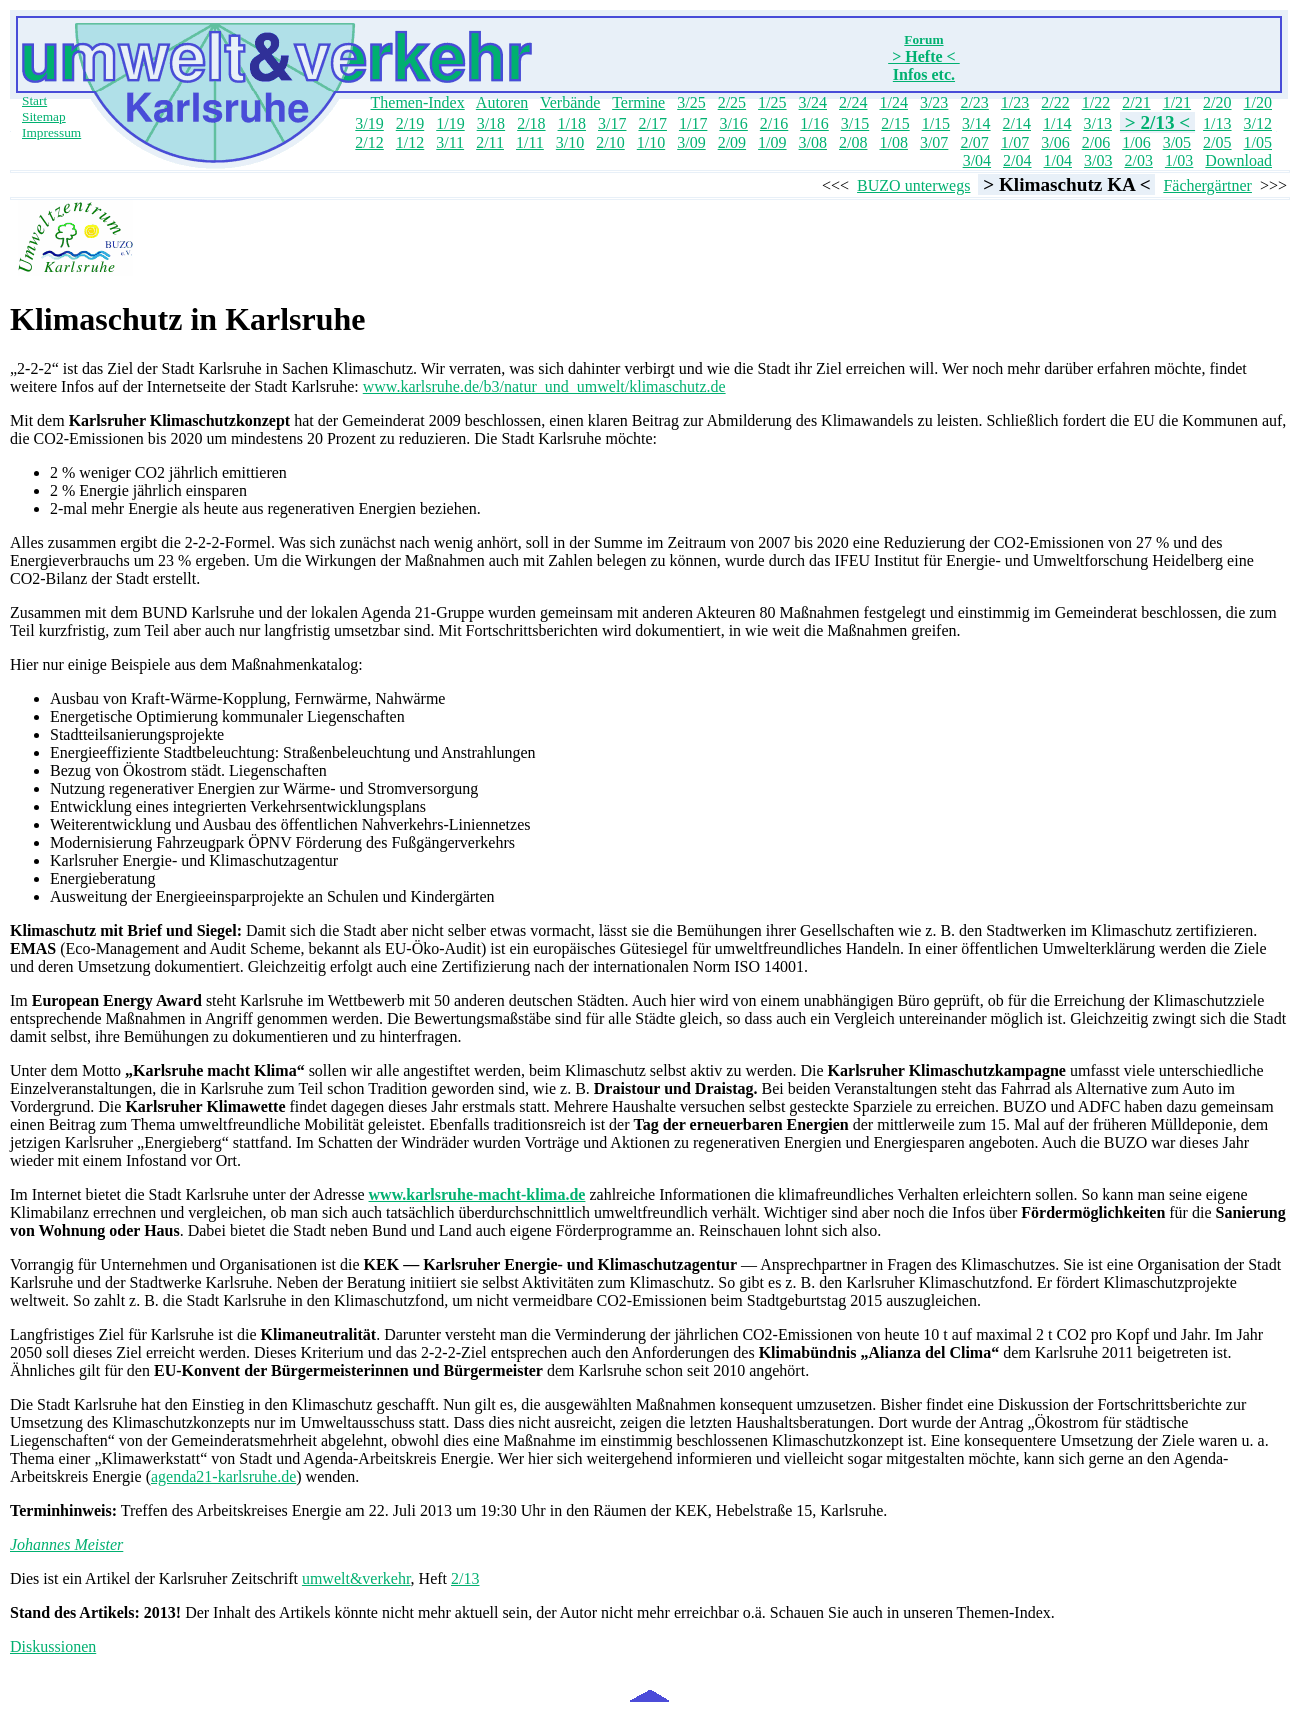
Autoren (502, 102)
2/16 (774, 123)
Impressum (51, 132)
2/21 (1136, 102)
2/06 (1096, 142)
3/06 (1055, 142)
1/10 (651, 142)
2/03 (1138, 160)
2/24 (853, 102)
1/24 (893, 102)
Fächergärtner (1207, 185)
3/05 (1177, 142)
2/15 (895, 123)
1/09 (772, 142)
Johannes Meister (66, 1544)
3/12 (1258, 123)
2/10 (610, 142)
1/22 (1096, 102)
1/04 (1058, 160)
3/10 (570, 142)
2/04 (1017, 160)
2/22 (1055, 102)
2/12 (369, 142)
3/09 (691, 142)
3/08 (813, 142)
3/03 (1098, 160)
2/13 (465, 1578)
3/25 (691, 102)
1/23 (1015, 102)
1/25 (772, 102)
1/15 (936, 123)
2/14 (1017, 123)
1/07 (1015, 142)
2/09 (732, 142)
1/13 (1217, 123)
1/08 (893, 142)
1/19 (450, 123)
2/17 (652, 123)
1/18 (572, 123)
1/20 (1258, 102)
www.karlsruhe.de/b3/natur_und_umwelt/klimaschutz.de (544, 386)
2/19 (410, 123)
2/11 (490, 142)
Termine (638, 102)
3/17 (612, 123)
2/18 (531, 123)
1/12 (410, 142)
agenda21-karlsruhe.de (223, 1476)
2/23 (974, 102)
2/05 (1217, 142)
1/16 (814, 123)
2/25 (732, 102)
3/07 (934, 142)
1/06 (1136, 142)
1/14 (1057, 123)
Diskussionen (53, 1646)
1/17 (693, 123)
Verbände (570, 102)
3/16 (733, 123)
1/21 (1177, 102)
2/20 (1217, 102)
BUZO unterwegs (913, 185)
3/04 (977, 160)
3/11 (450, 142)
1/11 (530, 142)
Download (1238, 160)
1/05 (1258, 142)
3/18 (491, 123)
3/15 (855, 123)
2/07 (974, 142)
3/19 (369, 123)
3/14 (976, 123)
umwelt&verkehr (356, 1578)
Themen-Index (418, 102)
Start (34, 100)
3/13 (1097, 123)
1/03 (1179, 160)
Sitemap (44, 116)
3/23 (934, 102)
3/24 (813, 102)
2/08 (853, 142)
